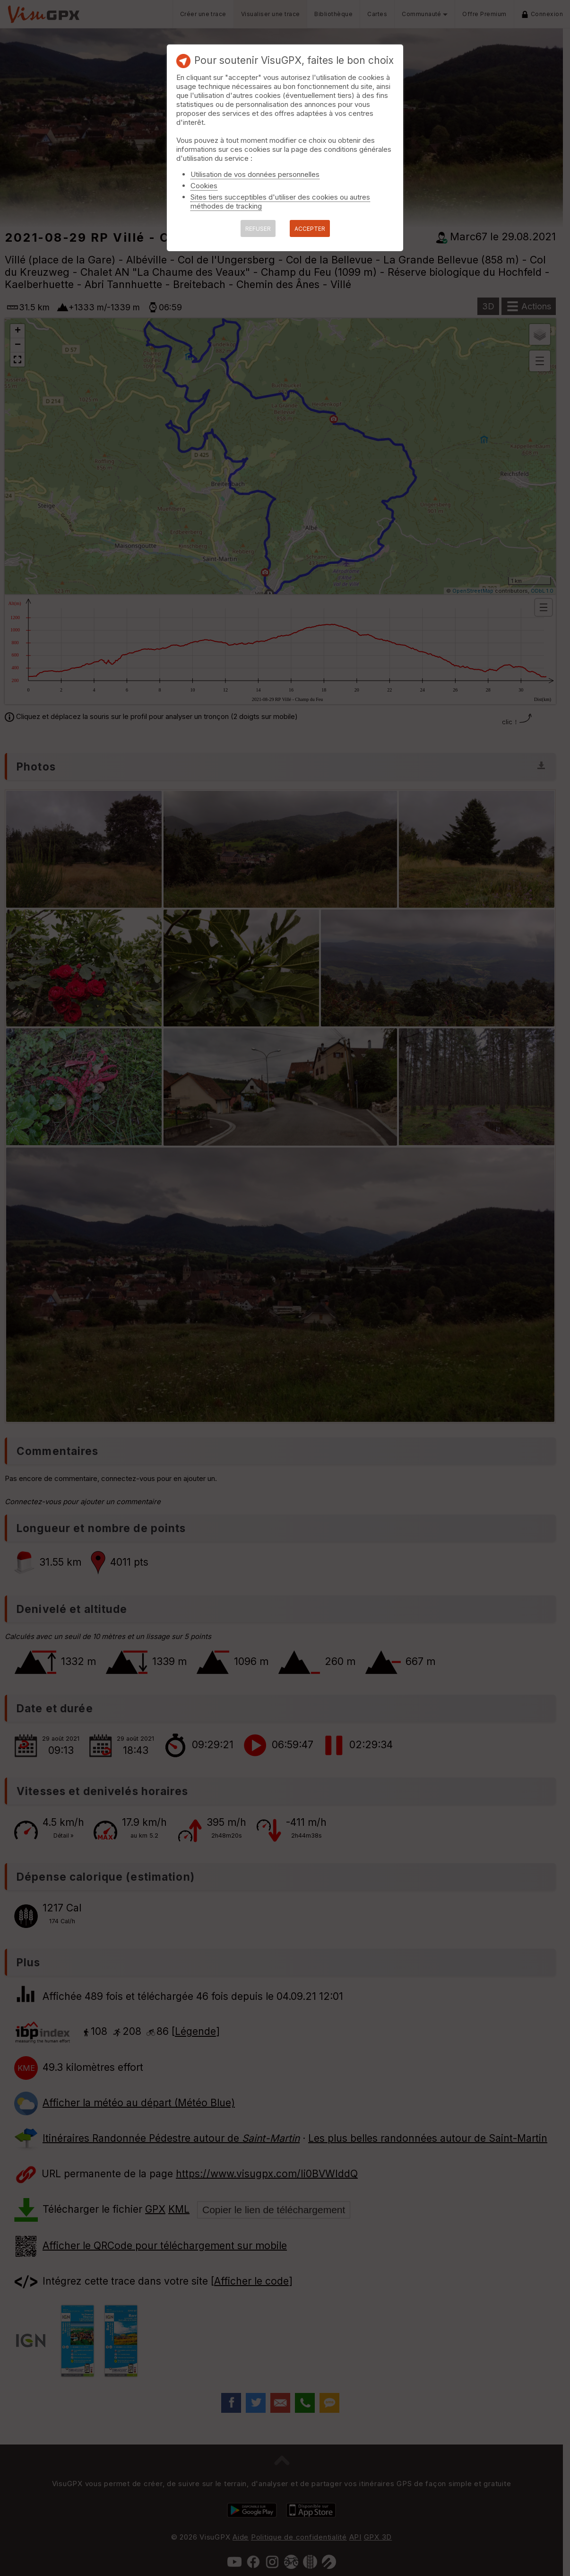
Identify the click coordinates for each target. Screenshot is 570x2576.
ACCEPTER (309, 228)
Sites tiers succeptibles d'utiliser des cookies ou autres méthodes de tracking (280, 201)
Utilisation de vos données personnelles (255, 174)
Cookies (203, 185)
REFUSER (258, 228)
